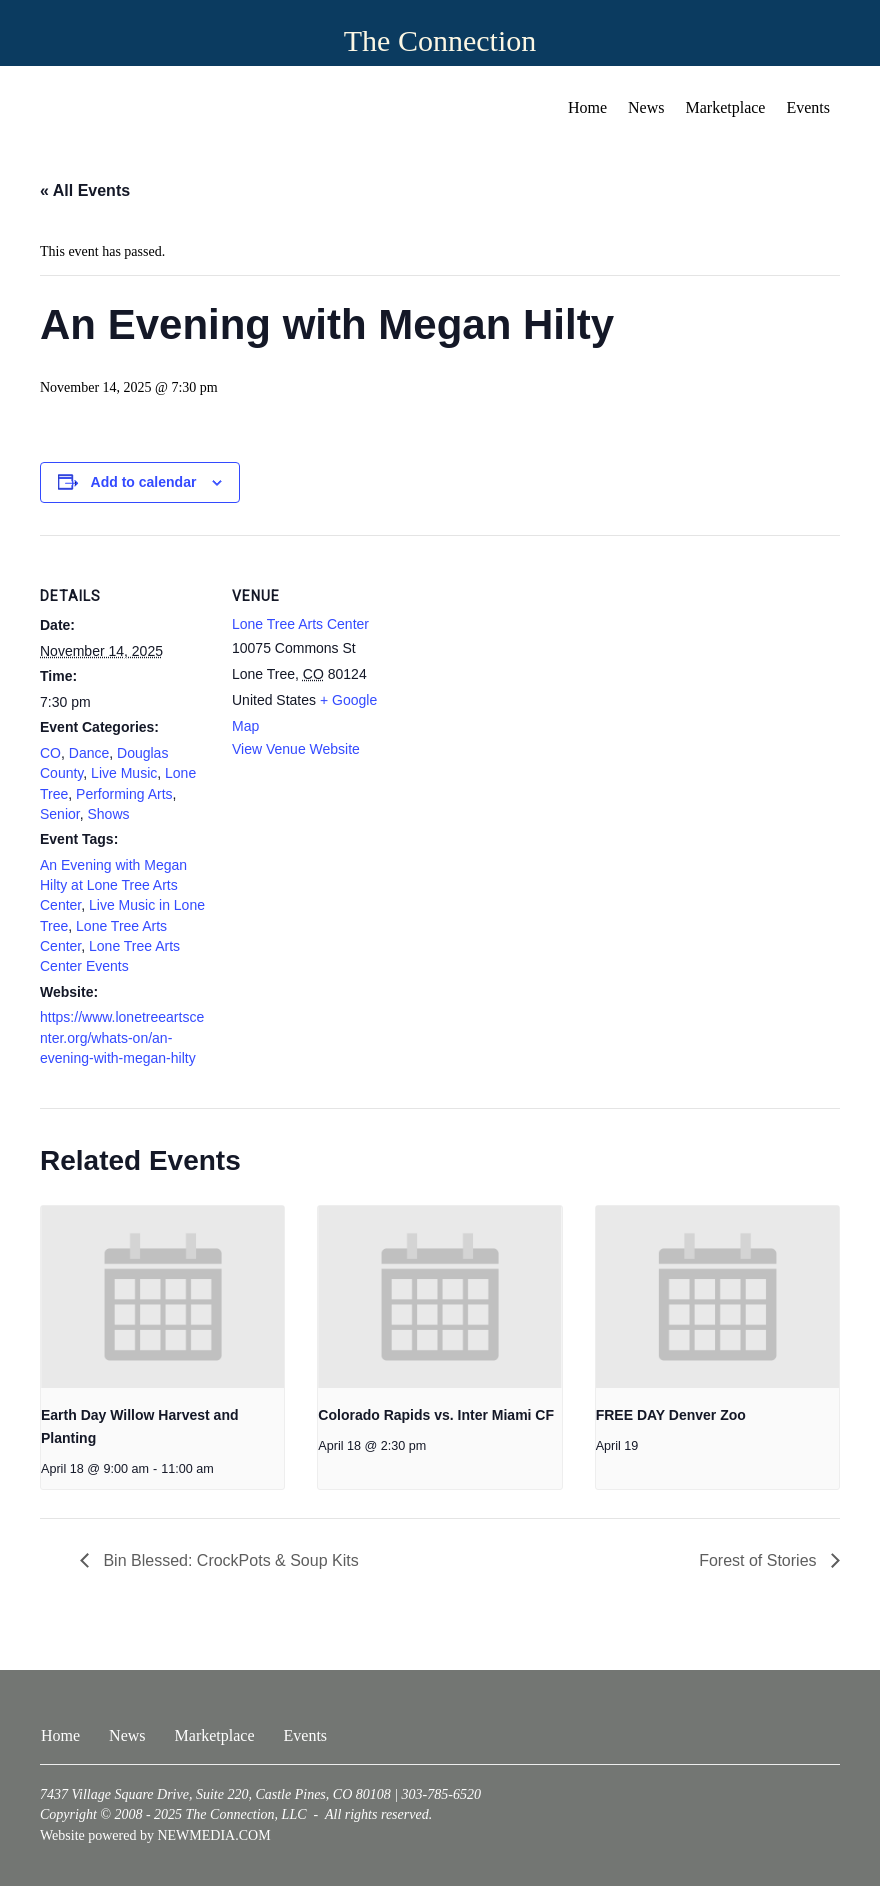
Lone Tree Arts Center (300, 624)
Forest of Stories (760, 1560)
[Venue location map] (529, 673)
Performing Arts (124, 794)
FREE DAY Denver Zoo (671, 1415)
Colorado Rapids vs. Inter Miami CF (436, 1415)
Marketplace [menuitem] (726, 107)
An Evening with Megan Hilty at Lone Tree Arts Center (113, 885)
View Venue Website (296, 749)
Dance (89, 753)
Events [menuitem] (808, 107)
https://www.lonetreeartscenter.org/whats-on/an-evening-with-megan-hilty (122, 1037)
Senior (60, 814)
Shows (108, 814)
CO (50, 753)
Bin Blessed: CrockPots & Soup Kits (229, 1560)
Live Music (124, 773)
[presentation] (162, 1297)
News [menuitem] (646, 107)
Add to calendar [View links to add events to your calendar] (144, 482)
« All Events (85, 190)
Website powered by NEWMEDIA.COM (155, 1835)
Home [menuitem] (587, 107)
